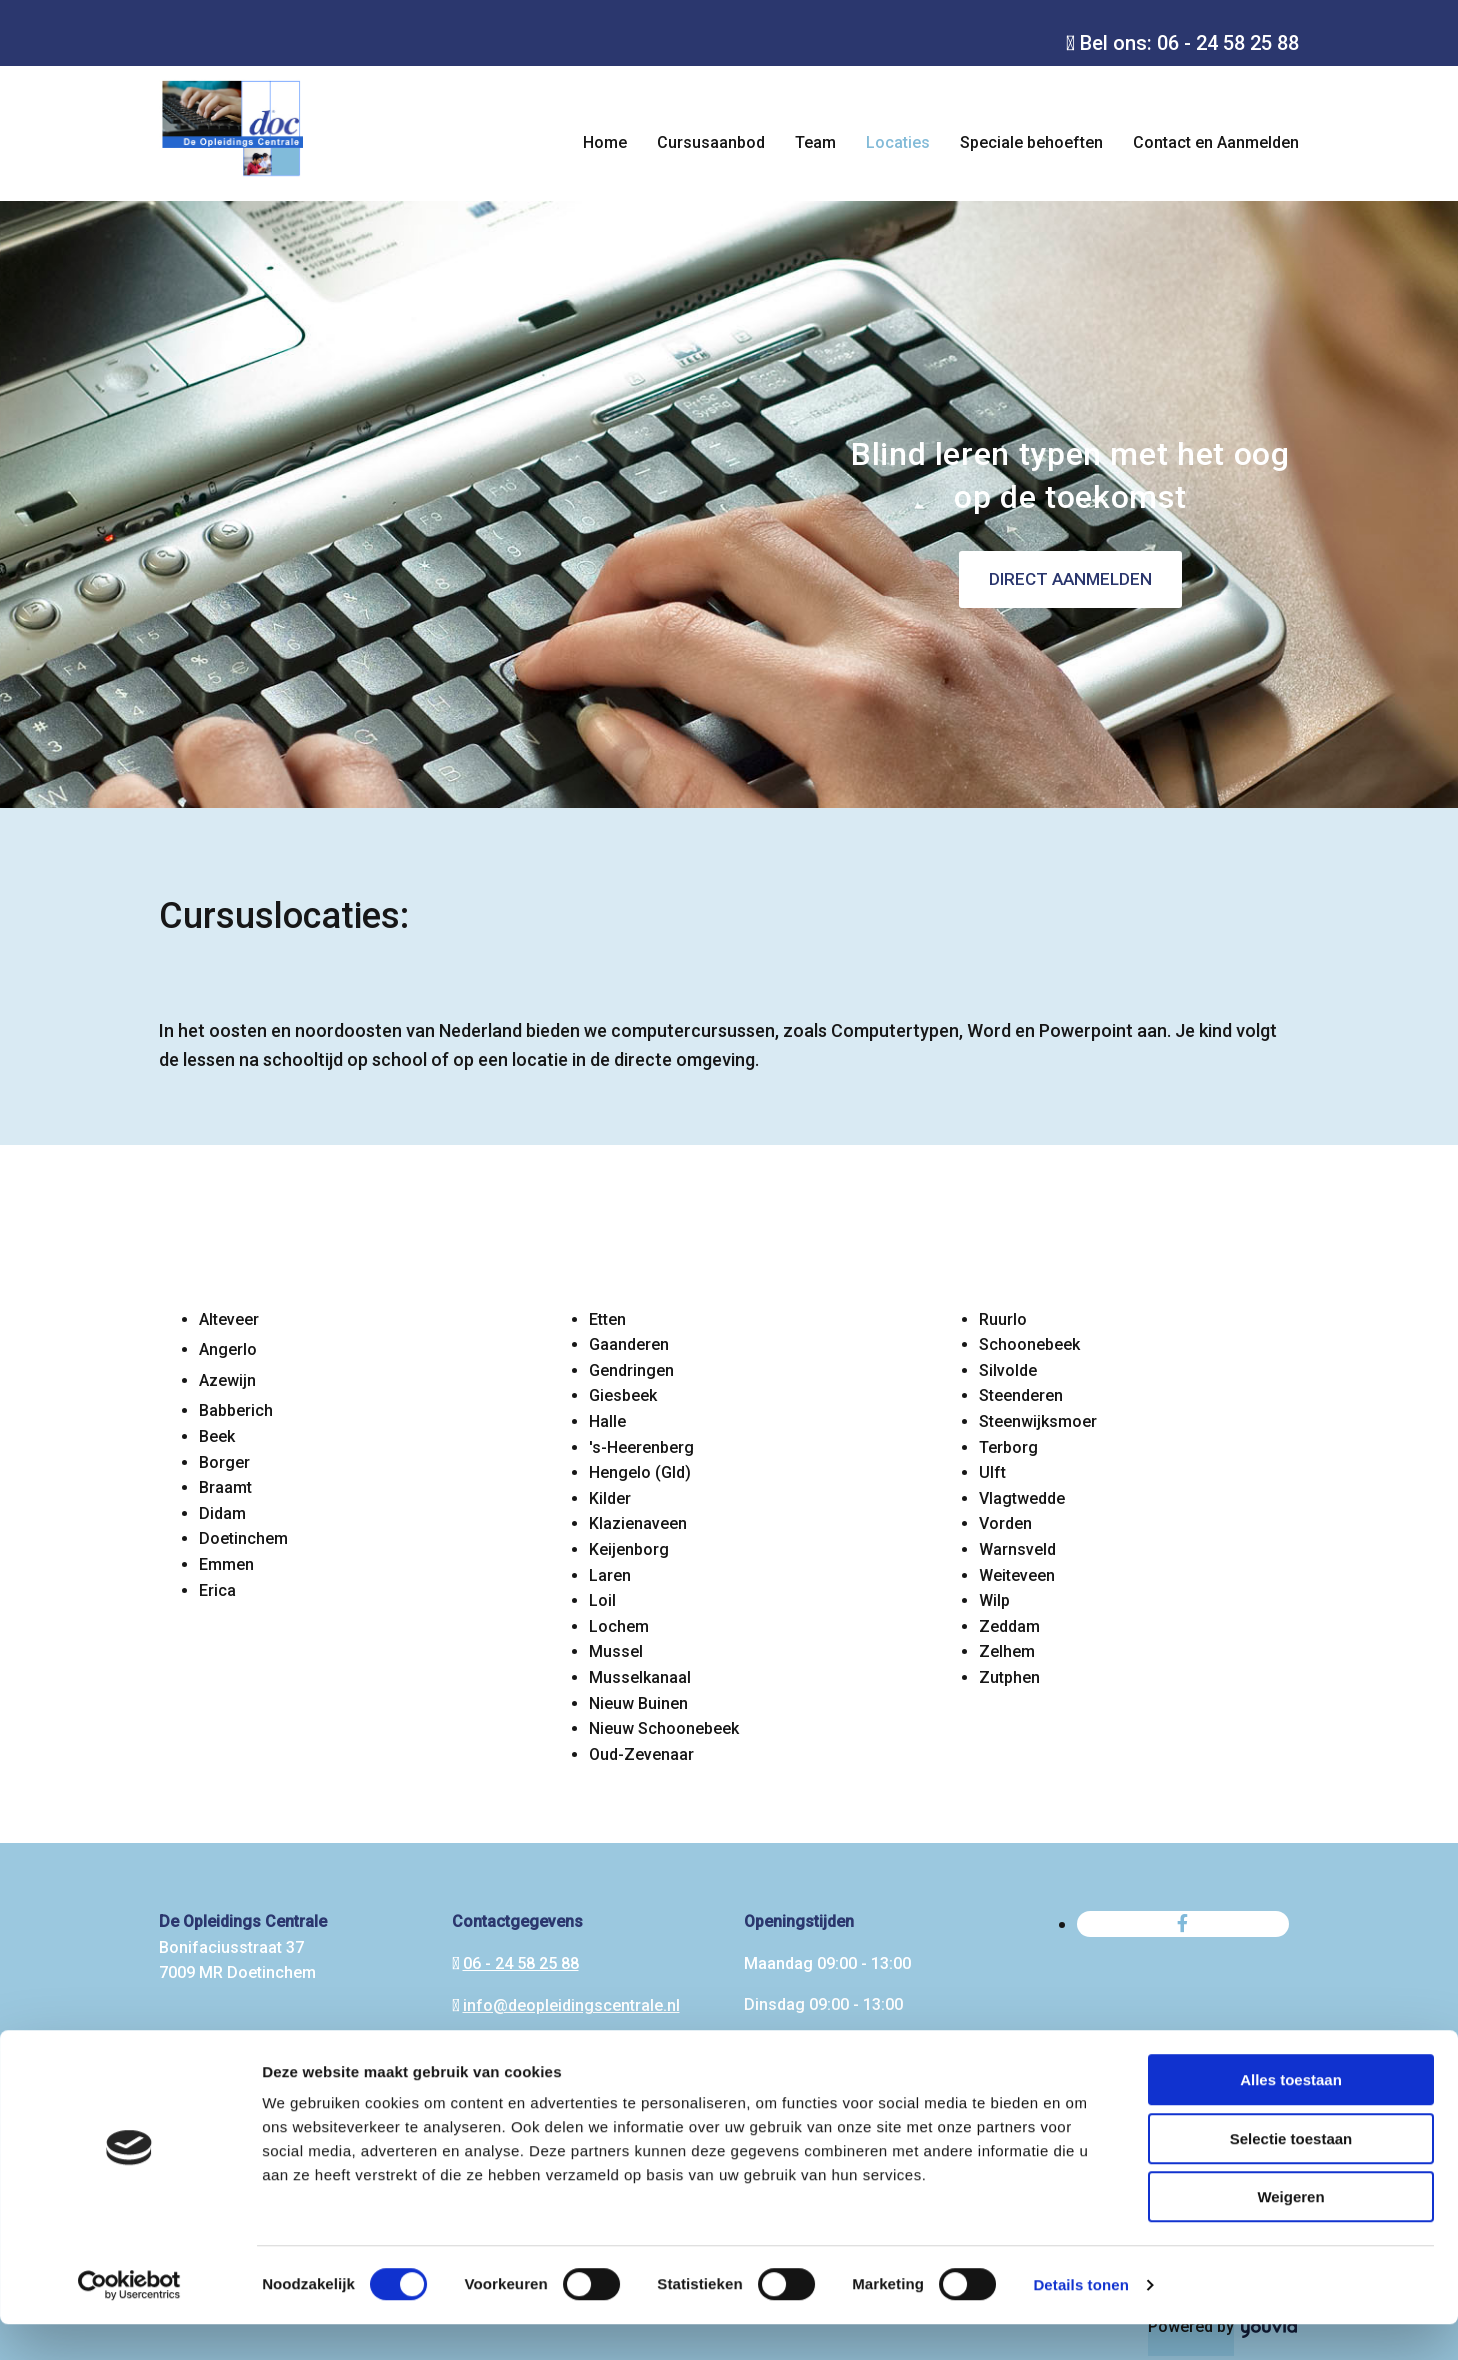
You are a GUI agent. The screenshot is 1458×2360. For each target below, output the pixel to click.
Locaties (898, 142)
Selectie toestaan (1291, 2174)
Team (815, 142)
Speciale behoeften (1031, 142)
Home (605, 142)
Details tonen (1080, 2320)
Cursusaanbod (711, 142)
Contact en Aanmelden (1216, 142)
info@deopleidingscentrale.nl (571, 2005)
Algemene (196, 2056)
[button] (1070, 579)
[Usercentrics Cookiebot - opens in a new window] (129, 2321)
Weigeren (1290, 2232)
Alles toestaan (1291, 2115)
